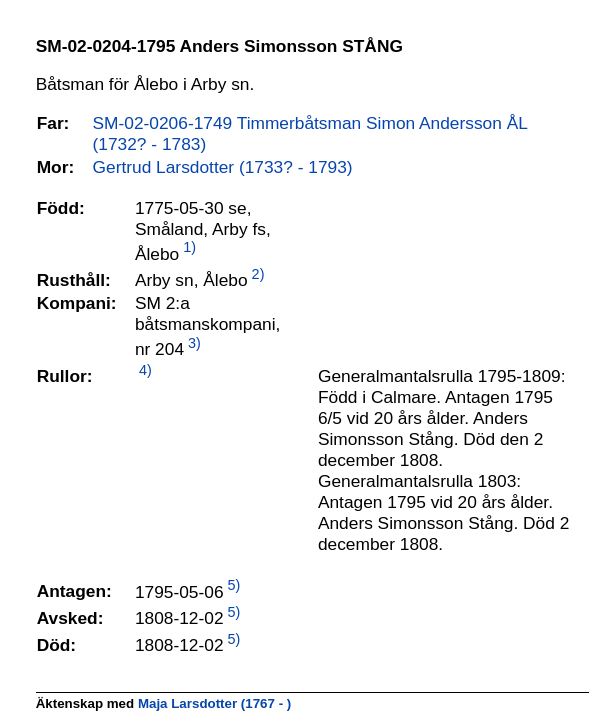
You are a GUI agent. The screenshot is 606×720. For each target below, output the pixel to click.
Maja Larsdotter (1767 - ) (214, 703)
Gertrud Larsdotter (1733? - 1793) (223, 167)
